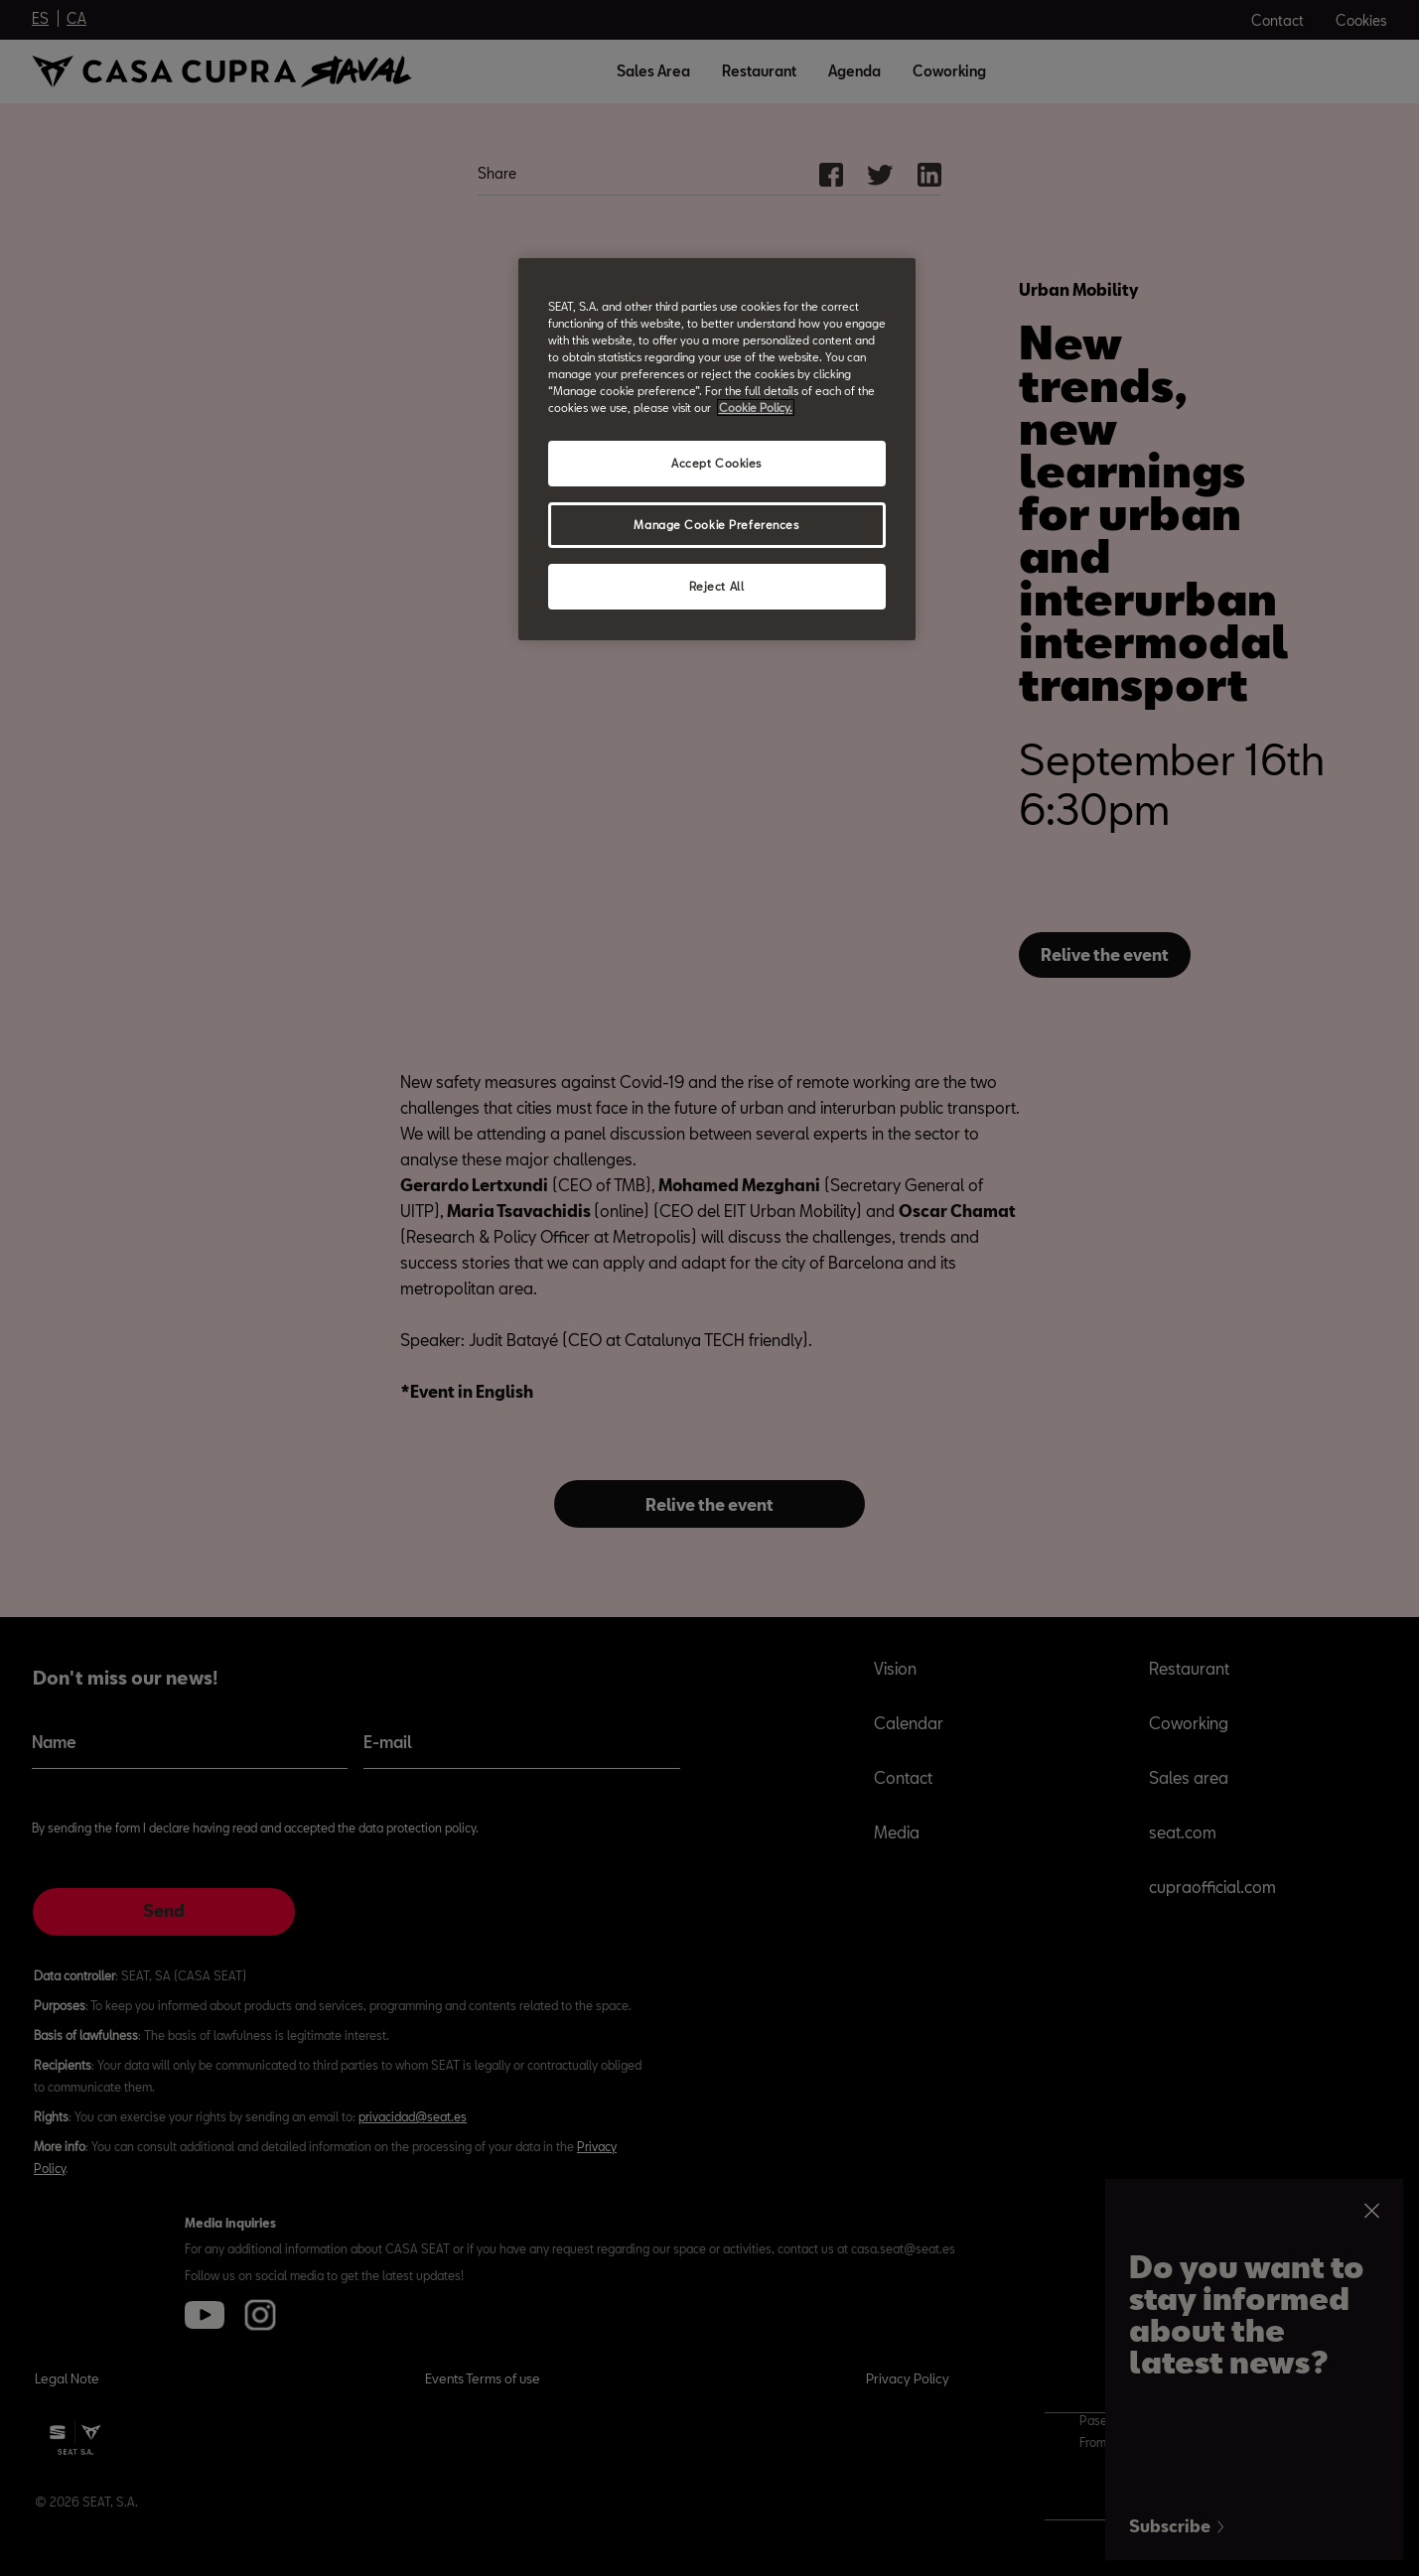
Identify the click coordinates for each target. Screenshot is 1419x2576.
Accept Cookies (716, 463)
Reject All (717, 586)
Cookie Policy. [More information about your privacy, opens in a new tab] (755, 407)
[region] (717, 449)
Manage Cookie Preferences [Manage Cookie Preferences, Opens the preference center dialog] (716, 524)
